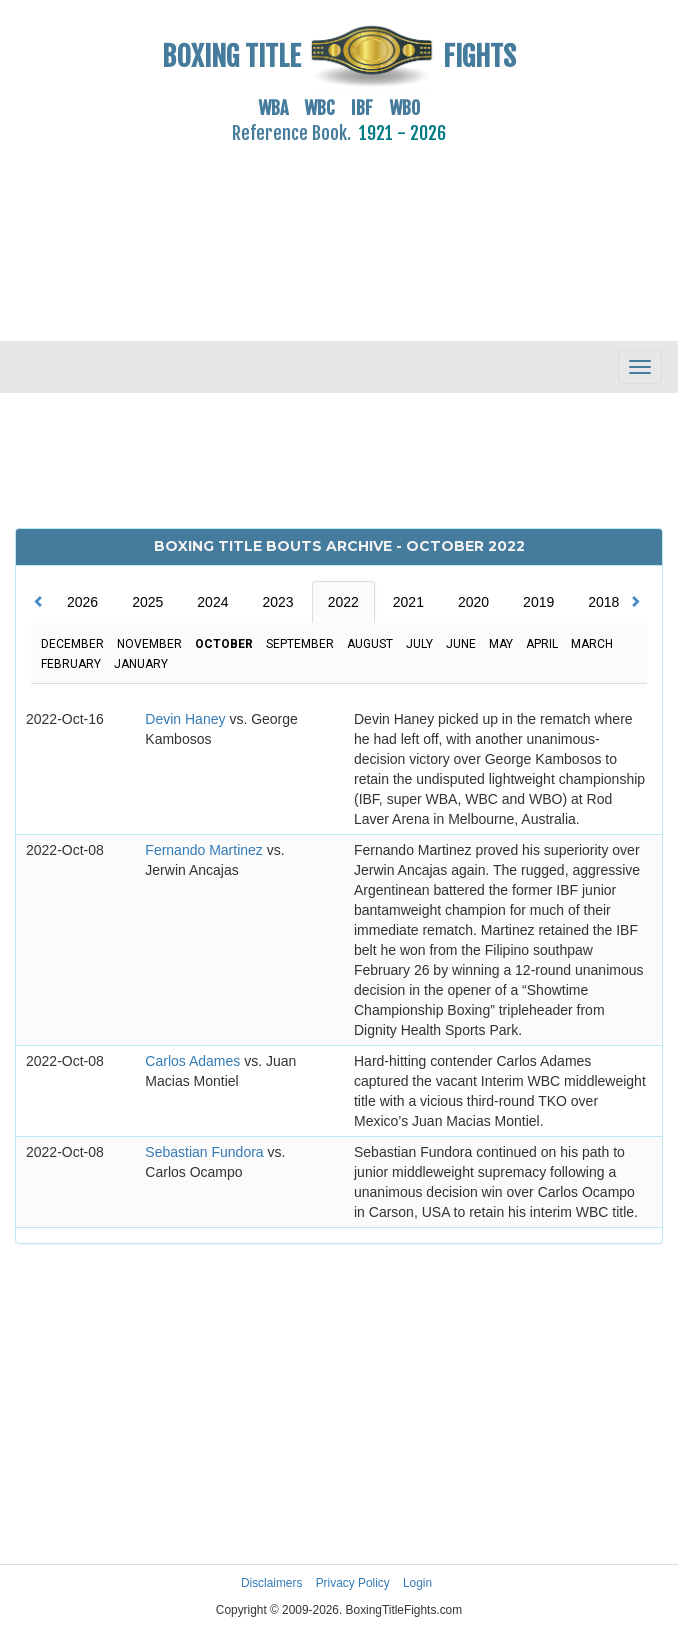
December (72, 644)
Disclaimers (271, 1583)
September (300, 644)
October (224, 644)
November (149, 644)
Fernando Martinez (205, 850)
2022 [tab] (343, 602)
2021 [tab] (408, 602)
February (71, 664)
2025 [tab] (147, 602)
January (141, 664)
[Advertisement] (339, 231)
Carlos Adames (194, 1061)
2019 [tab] (538, 602)
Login (417, 1583)
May (501, 644)
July (419, 644)
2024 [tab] (212, 602)
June (461, 644)
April (542, 644)
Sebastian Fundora (206, 1152)
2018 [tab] (603, 602)
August (370, 644)
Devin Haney (187, 719)
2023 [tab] (277, 602)
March (592, 644)
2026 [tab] (82, 602)
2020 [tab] (473, 602)
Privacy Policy (353, 1583)
